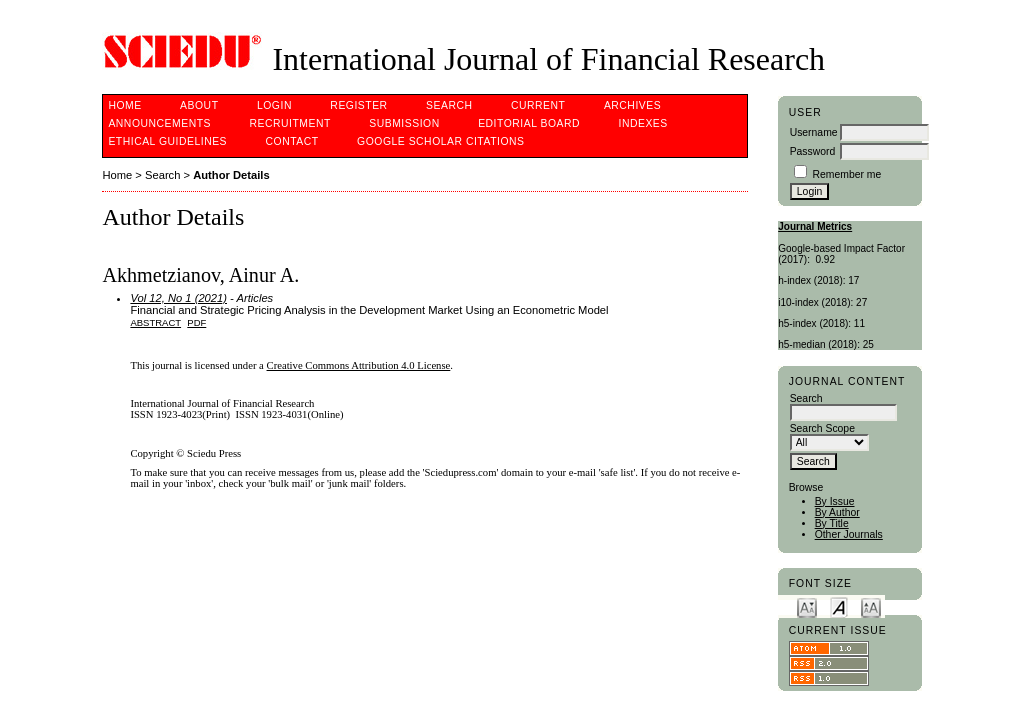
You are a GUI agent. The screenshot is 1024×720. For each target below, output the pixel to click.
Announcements (159, 123)
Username (814, 132)
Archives (632, 105)
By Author (837, 512)
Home (124, 105)
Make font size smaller (807, 606)
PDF (196, 322)
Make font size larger (871, 606)
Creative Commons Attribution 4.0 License (359, 365)
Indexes (643, 123)
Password (813, 151)
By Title (832, 523)
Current (538, 105)
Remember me (847, 174)
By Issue (835, 501)
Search (449, 105)
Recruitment (289, 123)
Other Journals (849, 534)
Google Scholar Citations (440, 141)
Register (358, 105)
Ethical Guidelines (167, 141)
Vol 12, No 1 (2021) (178, 298)
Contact (292, 141)
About (199, 105)
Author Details (231, 175)
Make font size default (839, 606)
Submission (404, 123)
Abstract (155, 322)
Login (274, 105)
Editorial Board (529, 123)
